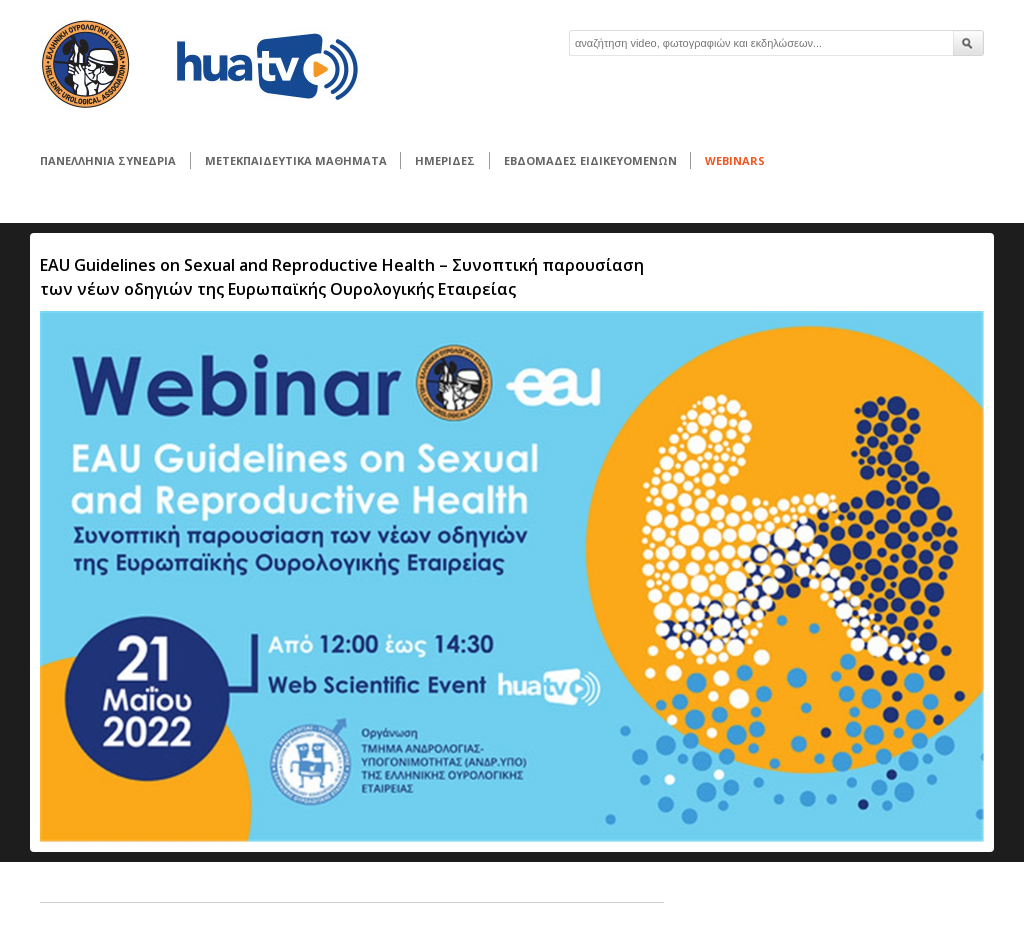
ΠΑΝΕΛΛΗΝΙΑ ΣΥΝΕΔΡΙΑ (108, 160)
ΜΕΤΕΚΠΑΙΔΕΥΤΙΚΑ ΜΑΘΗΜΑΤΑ (296, 160)
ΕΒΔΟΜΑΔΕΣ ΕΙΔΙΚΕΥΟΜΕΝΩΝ (590, 160)
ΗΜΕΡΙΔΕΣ (445, 160)
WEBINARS (735, 160)
